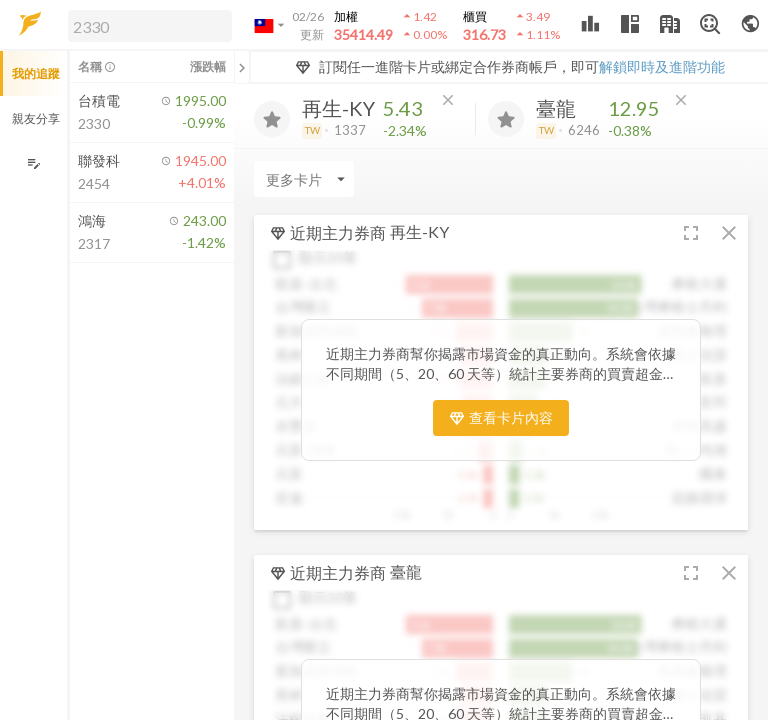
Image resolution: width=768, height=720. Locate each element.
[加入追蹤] (272, 119)
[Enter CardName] (304, 179)
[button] (146, 25)
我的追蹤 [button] (36, 73)
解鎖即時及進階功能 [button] (662, 66)
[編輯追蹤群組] (33, 163)
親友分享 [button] (36, 118)
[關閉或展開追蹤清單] (242, 67)
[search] (150, 26)
